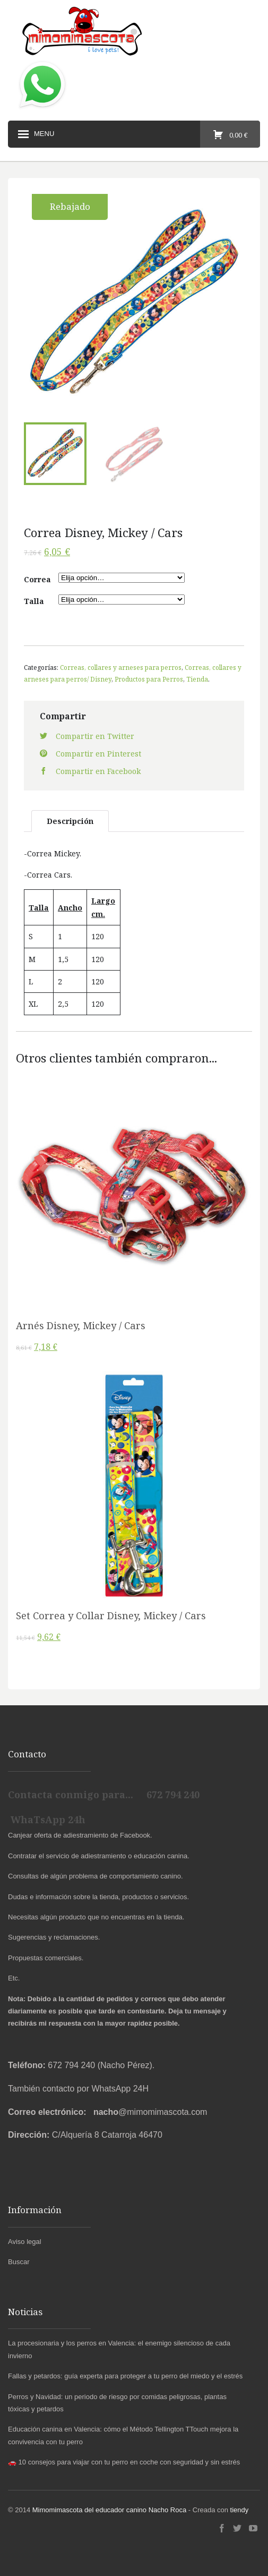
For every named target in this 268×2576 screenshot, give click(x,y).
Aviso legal (24, 2242)
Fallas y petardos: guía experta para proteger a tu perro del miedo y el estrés (125, 2376)
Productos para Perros (149, 679)
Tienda (197, 679)
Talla (34, 601)
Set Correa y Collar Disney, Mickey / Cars (111, 1615)
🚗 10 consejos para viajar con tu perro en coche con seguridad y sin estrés (124, 2462)
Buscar (18, 2262)
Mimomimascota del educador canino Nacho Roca (109, 2509)
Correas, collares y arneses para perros (120, 667)
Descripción (70, 821)
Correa (37, 579)
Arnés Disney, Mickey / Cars (80, 1325)
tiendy (239, 2509)
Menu (35, 134)
